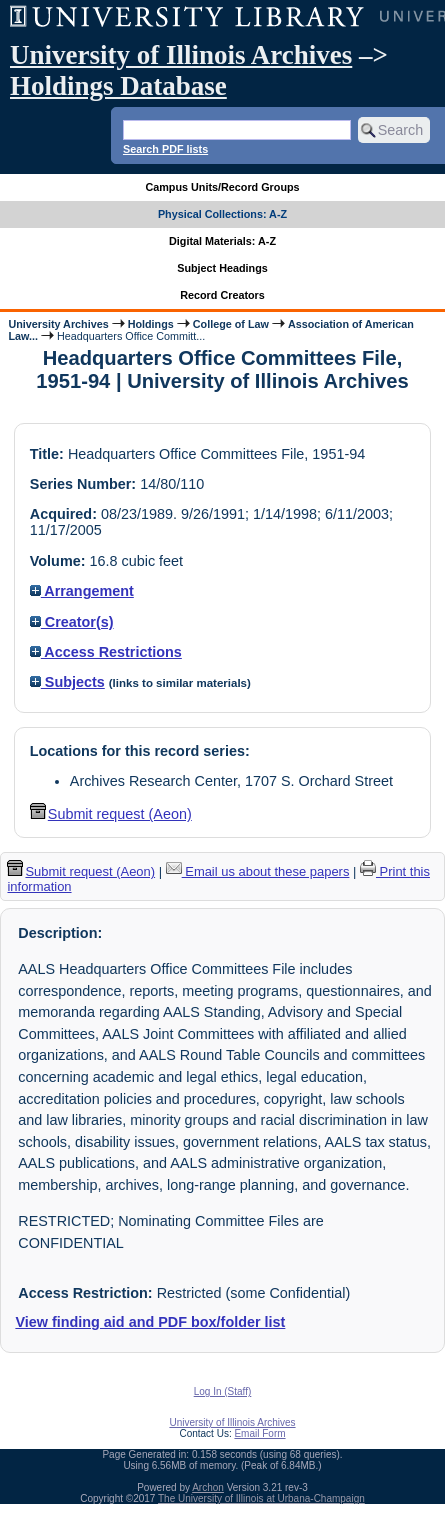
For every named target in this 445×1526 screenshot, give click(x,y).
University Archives (58, 324)
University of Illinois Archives (181, 55)
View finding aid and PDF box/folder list (150, 1322)
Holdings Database (118, 86)
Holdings (151, 324)
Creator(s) (72, 622)
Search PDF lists (165, 149)
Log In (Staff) (223, 1391)
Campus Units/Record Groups (222, 187)
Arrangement (82, 591)
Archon (208, 1487)
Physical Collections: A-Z (222, 214)
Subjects (67, 682)
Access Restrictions (106, 652)
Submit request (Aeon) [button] (111, 814)
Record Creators (222, 295)
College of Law (231, 324)
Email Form (259, 1433)
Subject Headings (222, 268)
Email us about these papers (258, 871)
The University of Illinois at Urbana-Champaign (261, 1498)
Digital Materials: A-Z (222, 241)
